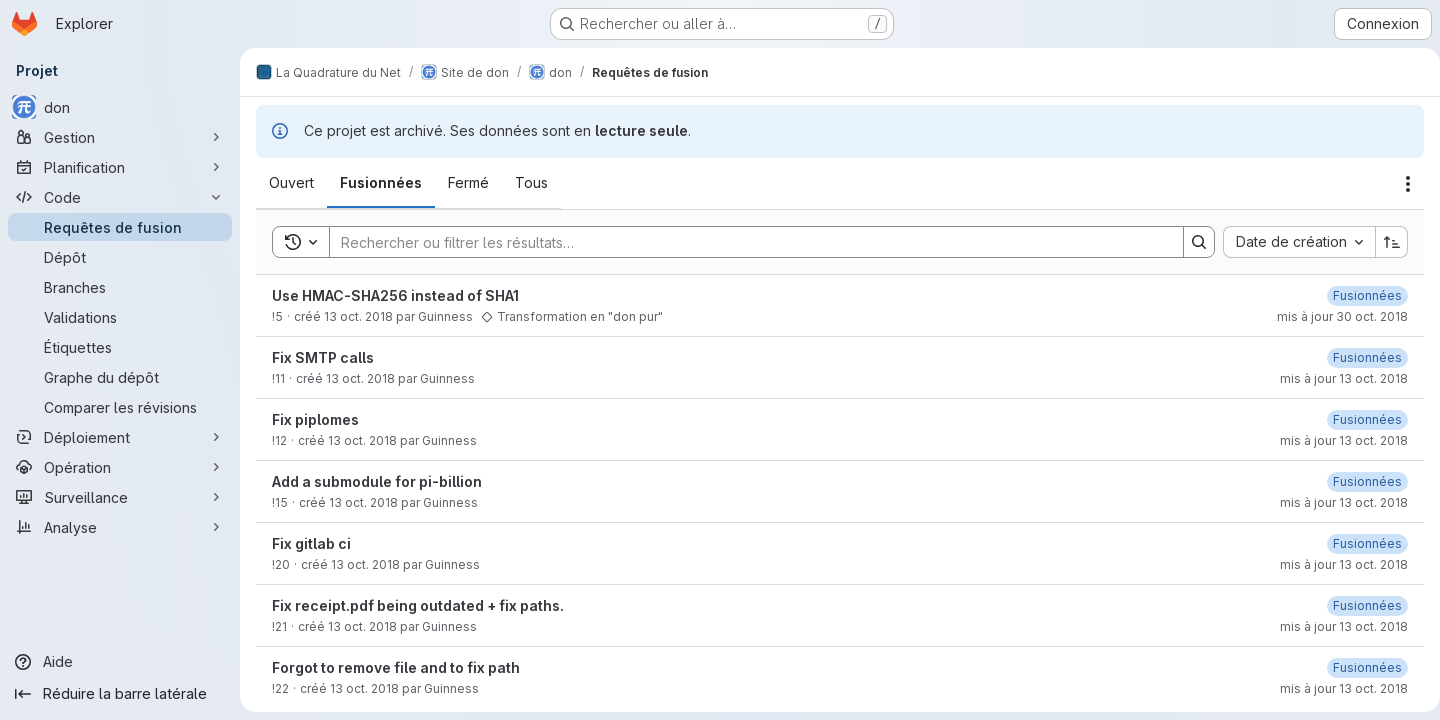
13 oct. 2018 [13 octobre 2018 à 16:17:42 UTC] (363, 502)
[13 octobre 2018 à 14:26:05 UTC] (1359, 419)
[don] (120, 107)
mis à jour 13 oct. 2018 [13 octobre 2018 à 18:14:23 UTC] (1336, 564)
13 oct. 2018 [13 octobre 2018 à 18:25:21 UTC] (362, 626)
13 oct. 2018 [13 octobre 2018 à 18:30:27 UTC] (364, 688)
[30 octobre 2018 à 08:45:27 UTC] (1359, 295)
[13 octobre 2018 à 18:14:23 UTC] (1359, 543)
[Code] (120, 197)
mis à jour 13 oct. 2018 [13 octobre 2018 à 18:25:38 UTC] (1336, 626)
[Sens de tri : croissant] (1384, 242)
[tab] (291, 183)
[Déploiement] (120, 437)
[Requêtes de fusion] (120, 227)
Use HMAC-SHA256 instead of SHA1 (395, 295)
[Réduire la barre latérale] (120, 694)
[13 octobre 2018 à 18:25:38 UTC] (1359, 605)
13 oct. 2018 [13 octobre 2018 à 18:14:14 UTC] (365, 564)
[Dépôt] (120, 257)
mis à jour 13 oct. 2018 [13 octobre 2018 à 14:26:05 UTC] (1336, 440)
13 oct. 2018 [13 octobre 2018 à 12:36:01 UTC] (360, 378)
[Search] (742, 242)
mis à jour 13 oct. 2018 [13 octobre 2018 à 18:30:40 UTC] (1336, 688)
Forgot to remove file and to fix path (396, 667)
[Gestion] (120, 137)
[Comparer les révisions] (120, 407)
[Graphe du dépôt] (120, 377)
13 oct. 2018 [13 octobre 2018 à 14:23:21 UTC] (362, 440)
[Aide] (120, 662)
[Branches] (120, 287)
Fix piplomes (315, 419)
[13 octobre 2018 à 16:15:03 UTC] (1359, 357)
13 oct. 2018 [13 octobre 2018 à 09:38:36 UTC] (358, 316)
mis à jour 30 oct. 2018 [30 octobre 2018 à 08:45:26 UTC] (1334, 316)
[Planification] (120, 167)
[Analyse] (120, 527)
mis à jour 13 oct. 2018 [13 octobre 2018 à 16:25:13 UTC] (1336, 502)
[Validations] (120, 317)
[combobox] (1291, 242)
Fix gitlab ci (311, 543)
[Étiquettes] (120, 347)
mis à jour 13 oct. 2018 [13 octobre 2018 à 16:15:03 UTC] (1336, 378)
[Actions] (1400, 184)
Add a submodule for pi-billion (377, 481)
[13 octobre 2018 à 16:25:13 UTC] (1359, 481)
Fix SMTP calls (323, 357)
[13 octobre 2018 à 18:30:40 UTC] (1359, 667)
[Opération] (120, 467)
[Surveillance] (120, 497)
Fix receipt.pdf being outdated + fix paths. (418, 605)
